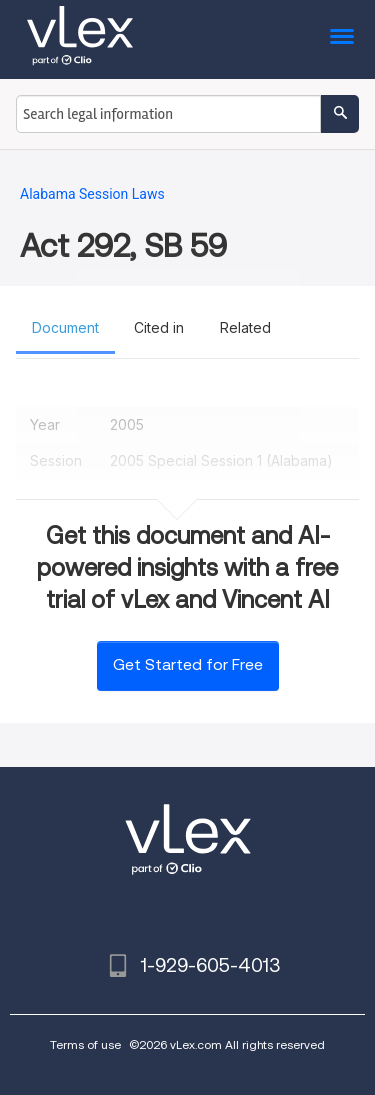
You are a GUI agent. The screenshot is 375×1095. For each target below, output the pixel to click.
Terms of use (85, 1044)
